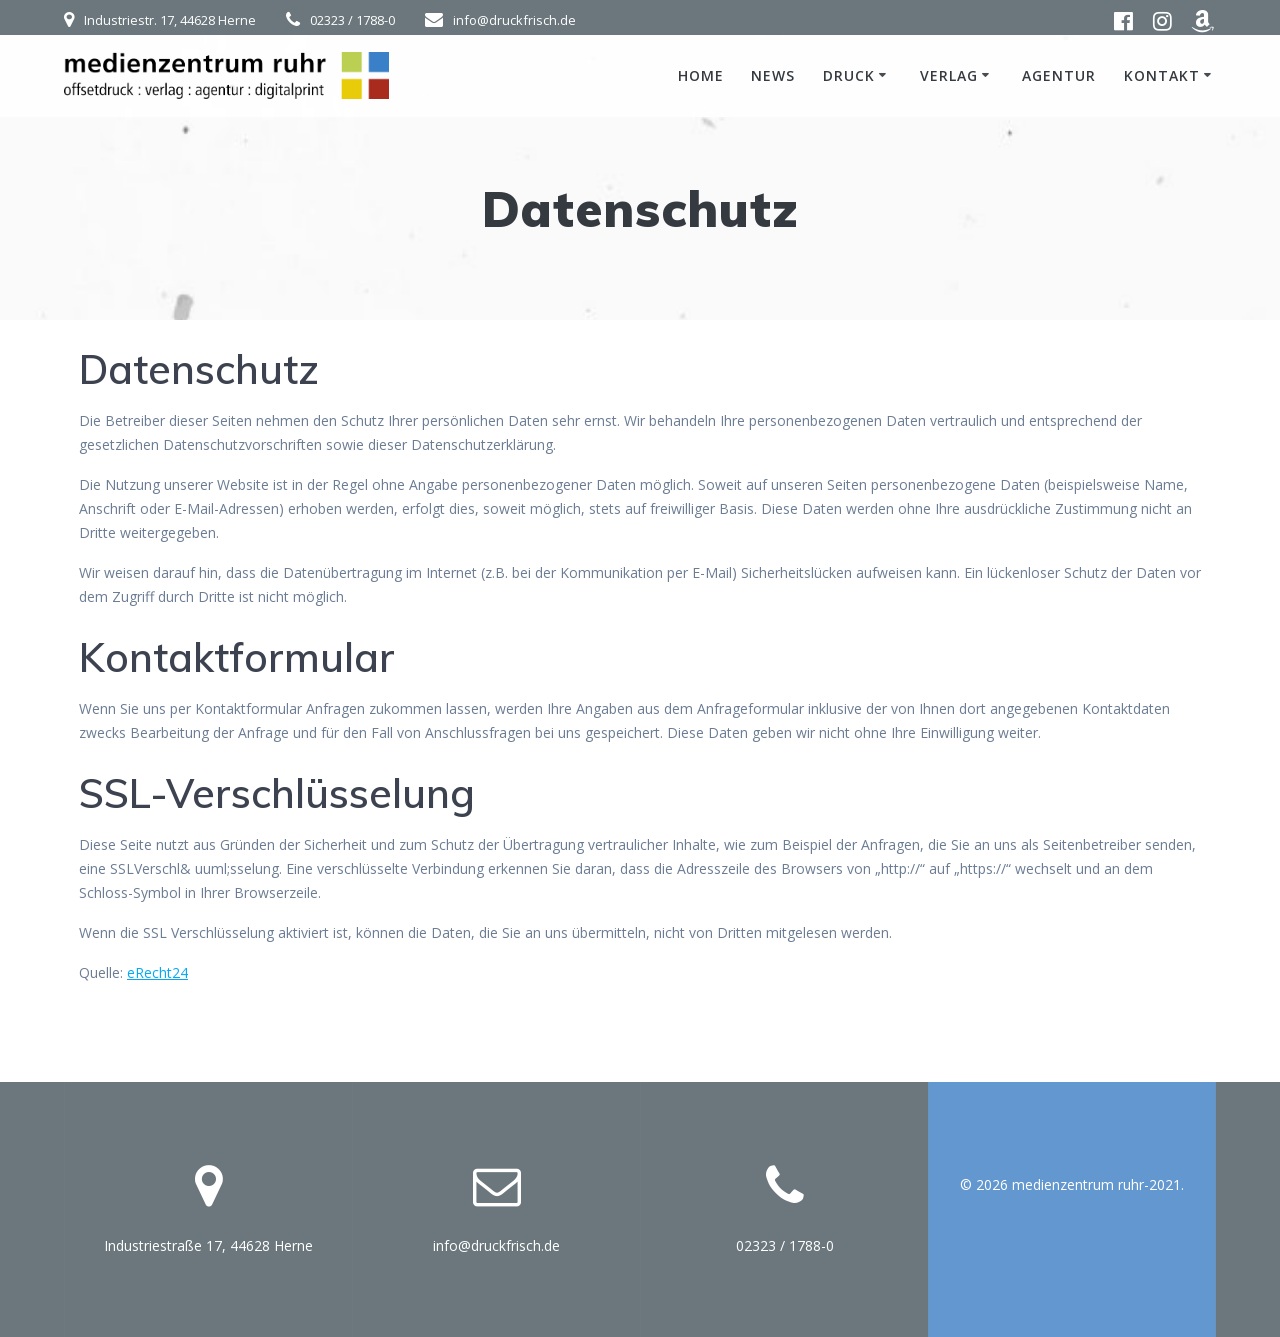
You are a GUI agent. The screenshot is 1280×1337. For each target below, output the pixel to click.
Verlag (949, 75)
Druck (849, 75)
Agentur (1059, 75)
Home (701, 75)
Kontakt (1162, 75)
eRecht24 (157, 972)
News (773, 75)
